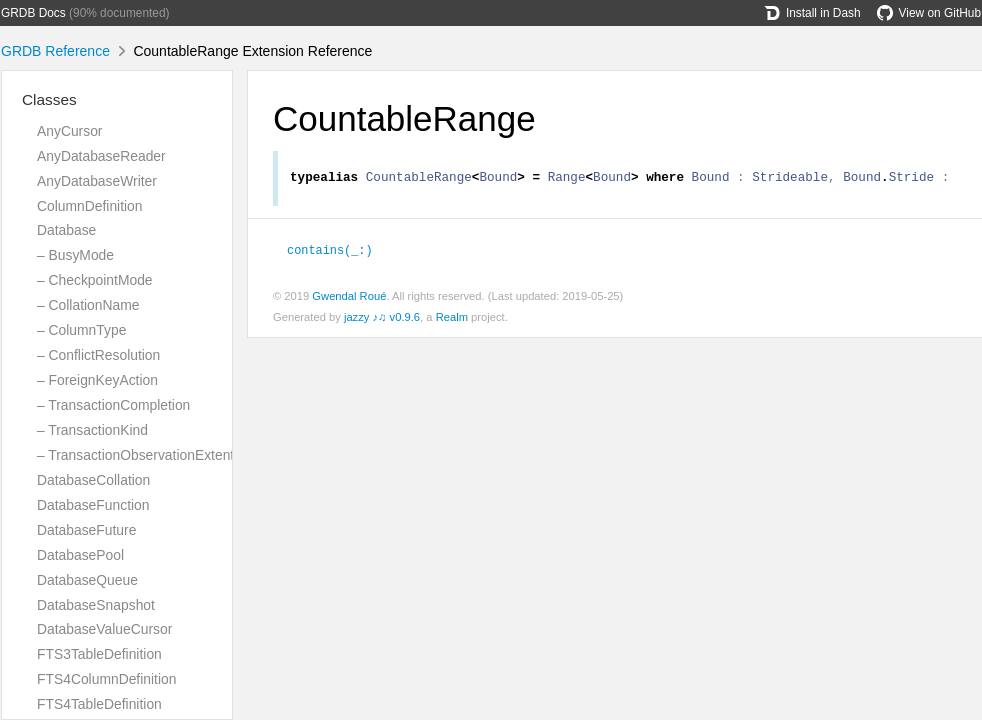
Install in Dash (812, 13)
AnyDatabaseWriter (97, 181)
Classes (49, 99)
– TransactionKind (92, 430)
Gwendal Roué (349, 299)
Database (66, 230)
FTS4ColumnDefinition (106, 679)
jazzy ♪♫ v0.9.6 (382, 320)
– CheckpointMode (95, 280)
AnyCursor (69, 131)
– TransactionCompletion (113, 405)
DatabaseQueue (87, 580)
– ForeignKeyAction (97, 380)
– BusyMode (75, 255)
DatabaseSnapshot (96, 605)
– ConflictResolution (98, 355)
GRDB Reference (55, 51)
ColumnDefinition (90, 206)
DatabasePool (80, 555)
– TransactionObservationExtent (135, 455)
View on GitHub (929, 13)
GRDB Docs (33, 13)
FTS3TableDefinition (99, 654)
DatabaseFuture (86, 530)
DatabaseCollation (93, 480)
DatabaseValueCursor (104, 629)
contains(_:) (330, 252)
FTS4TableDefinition (99, 704)
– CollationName (88, 305)
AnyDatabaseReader (101, 156)
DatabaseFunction (93, 505)
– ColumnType (81, 330)
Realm (452, 320)
